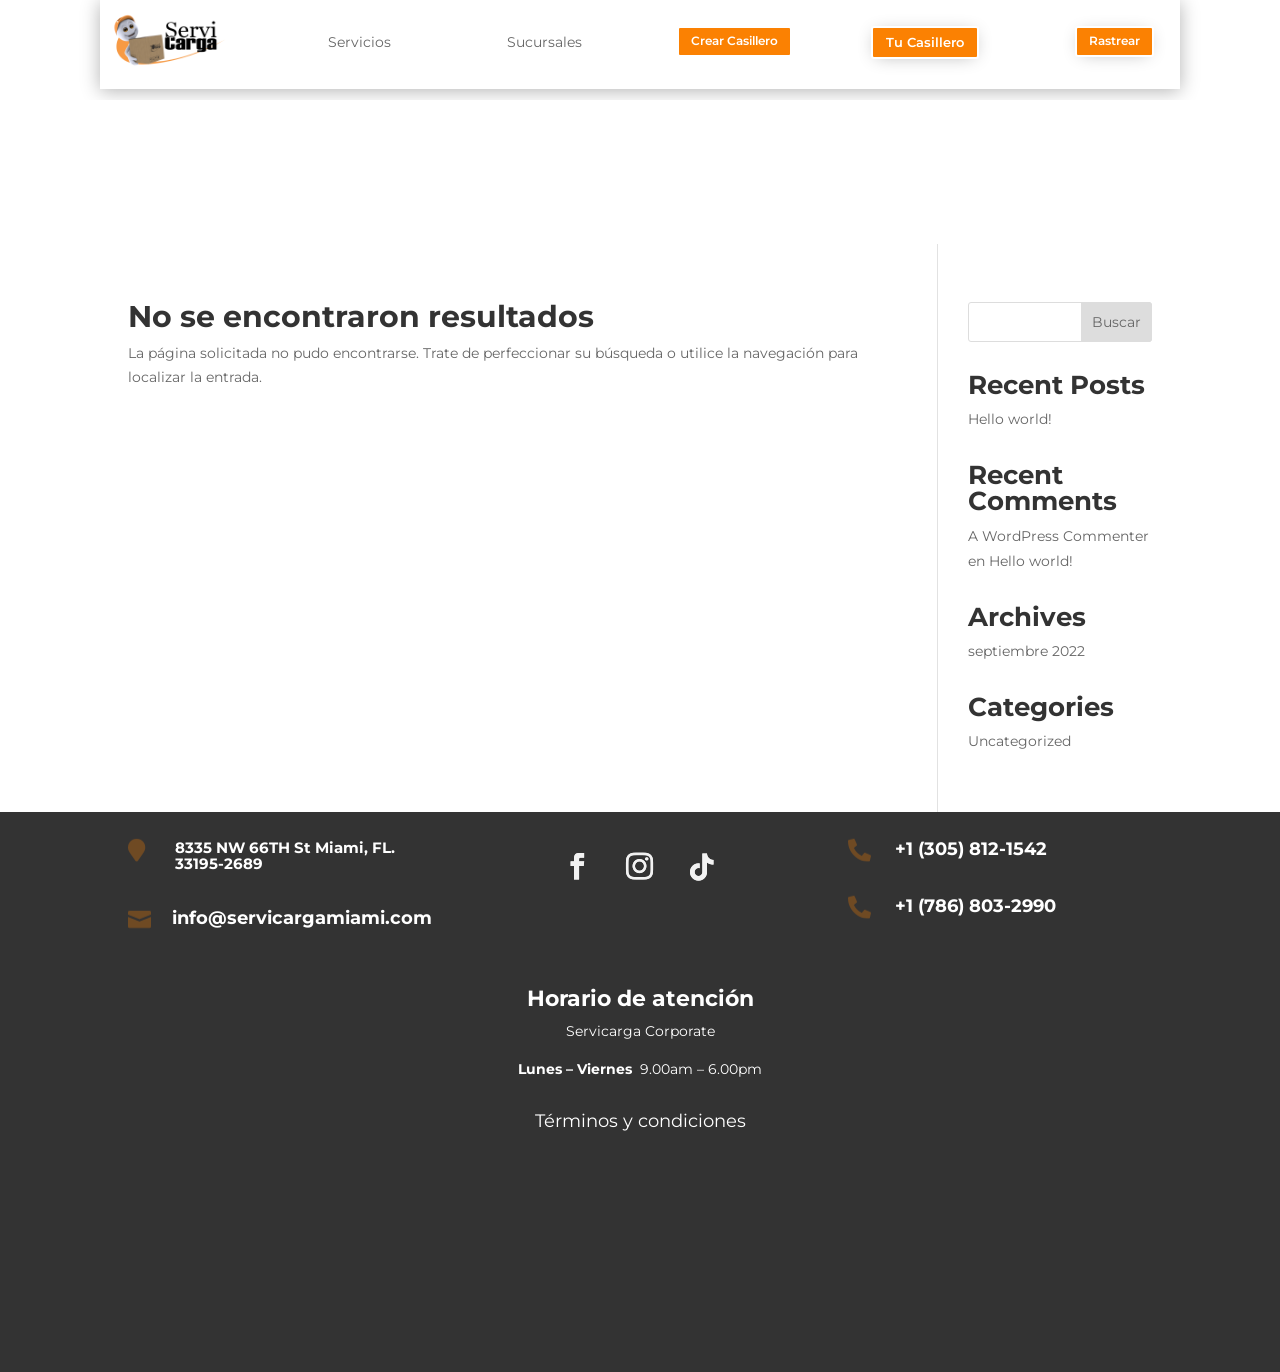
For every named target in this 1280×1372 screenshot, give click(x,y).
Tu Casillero (925, 42)
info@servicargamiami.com (302, 918)
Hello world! (1010, 419)
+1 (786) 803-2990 (975, 906)
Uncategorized (1019, 741)
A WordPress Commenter (1058, 536)
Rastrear (1114, 40)
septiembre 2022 (1026, 651)
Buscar (1116, 322)
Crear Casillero (734, 40)
